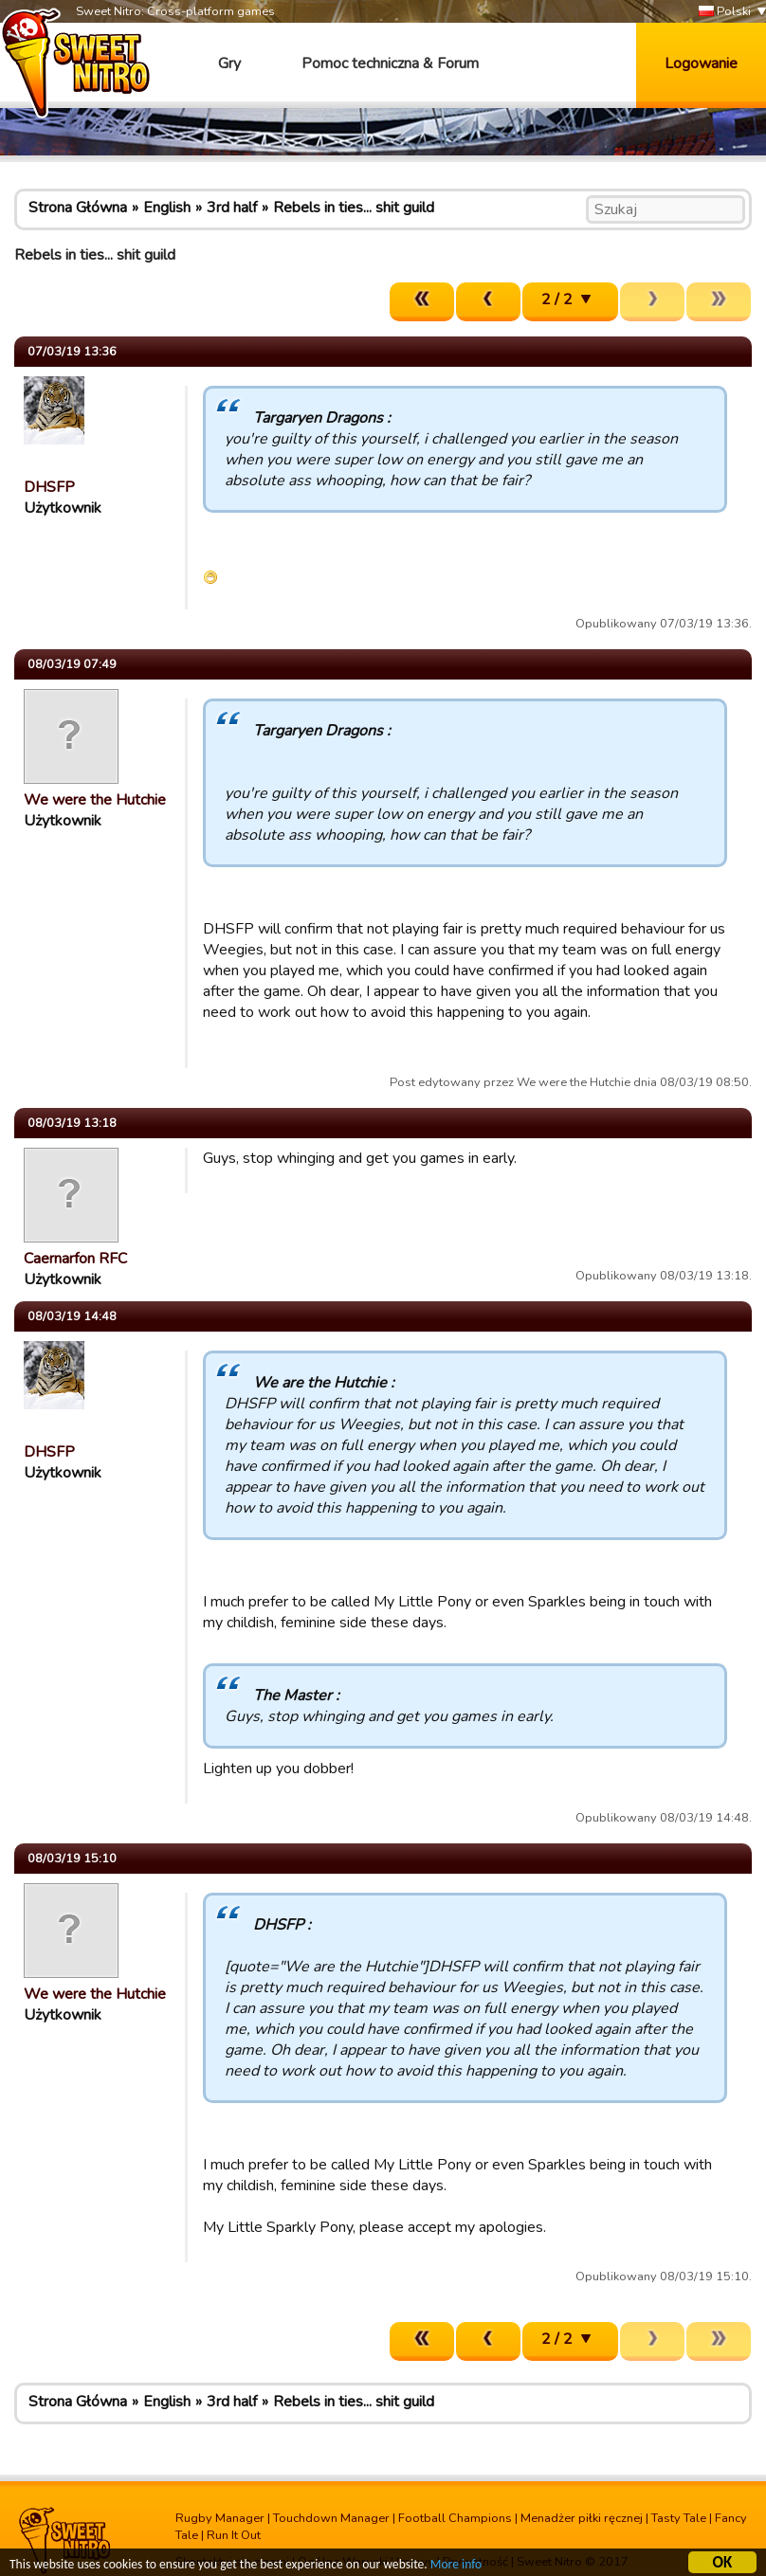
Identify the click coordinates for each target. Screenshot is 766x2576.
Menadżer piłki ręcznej (581, 2518)
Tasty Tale (678, 2518)
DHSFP (49, 487)
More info (456, 2566)
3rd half (232, 207)
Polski (725, 12)
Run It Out (234, 2535)
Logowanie (701, 63)
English (167, 207)
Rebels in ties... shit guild (353, 207)
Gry (229, 63)
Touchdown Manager (331, 2518)
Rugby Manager (219, 2518)
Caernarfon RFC (75, 1258)
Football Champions (455, 2518)
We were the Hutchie (95, 799)
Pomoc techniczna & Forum (390, 63)
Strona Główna (77, 207)
